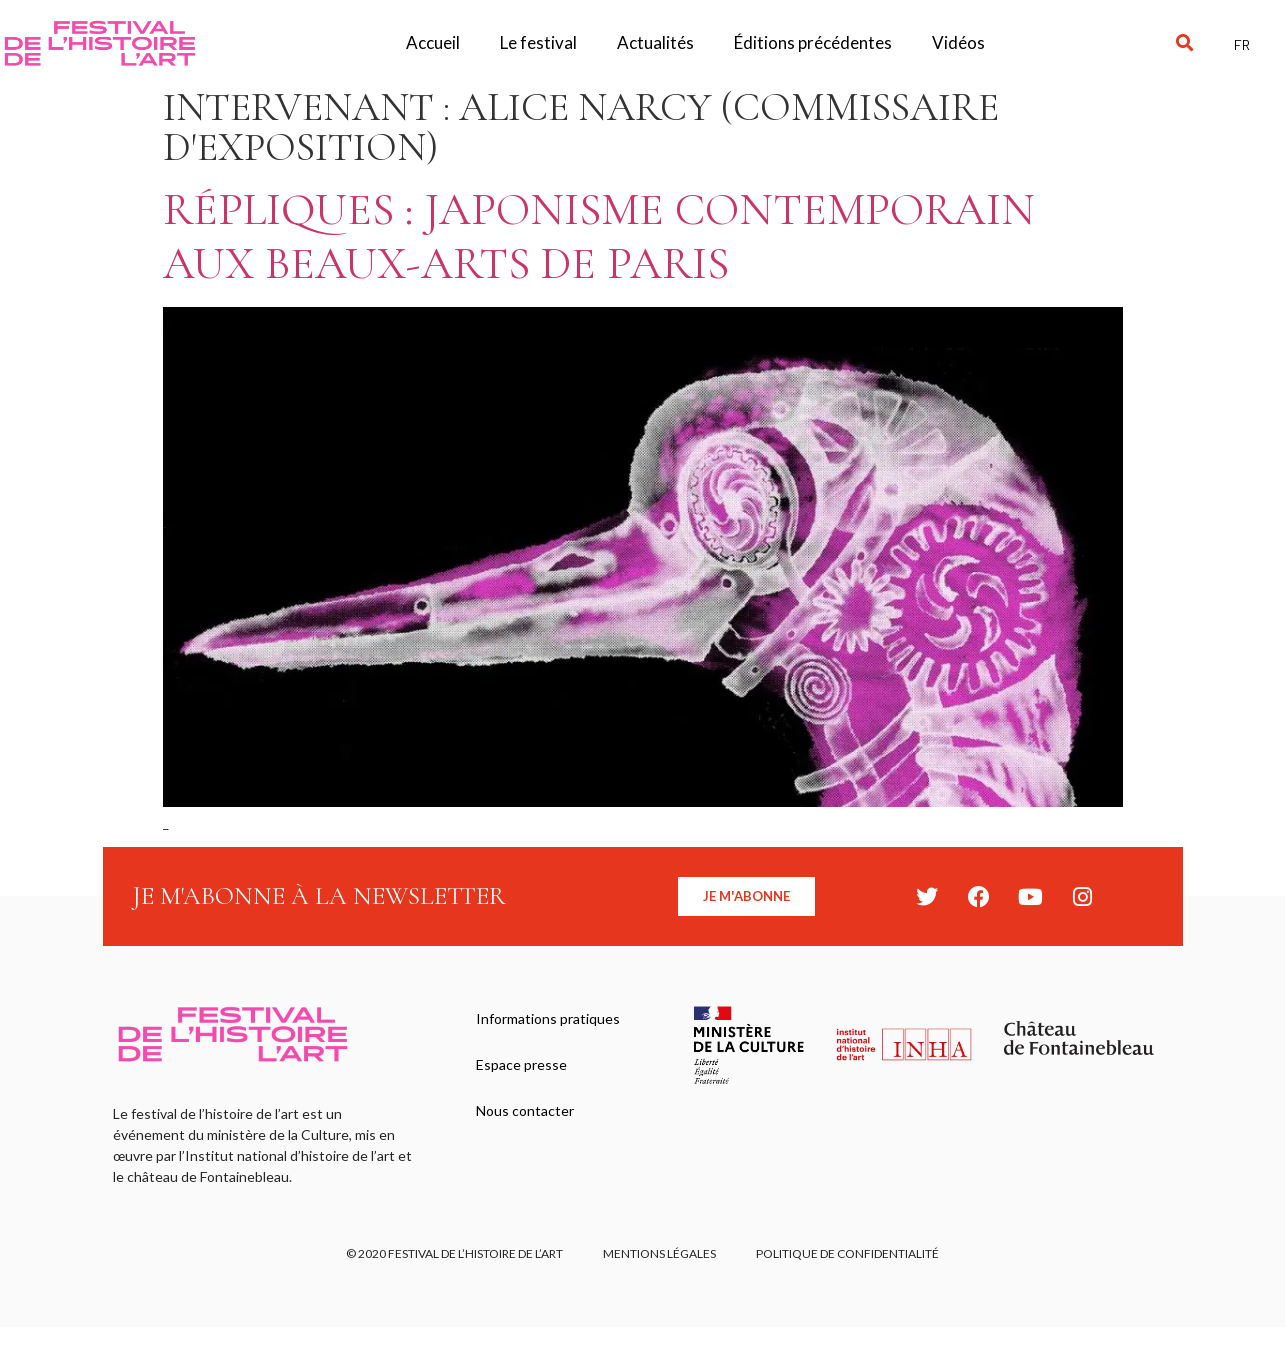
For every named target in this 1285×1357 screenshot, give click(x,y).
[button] (1185, 43)
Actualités (655, 42)
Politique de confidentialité (847, 1253)
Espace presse (521, 1064)
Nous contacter (525, 1110)
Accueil (433, 42)
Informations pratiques (548, 1018)
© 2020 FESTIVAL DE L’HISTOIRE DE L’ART (454, 1253)
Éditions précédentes (813, 42)
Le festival (538, 42)
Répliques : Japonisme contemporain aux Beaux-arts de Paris (599, 236)
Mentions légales (659, 1253)
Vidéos (958, 42)
